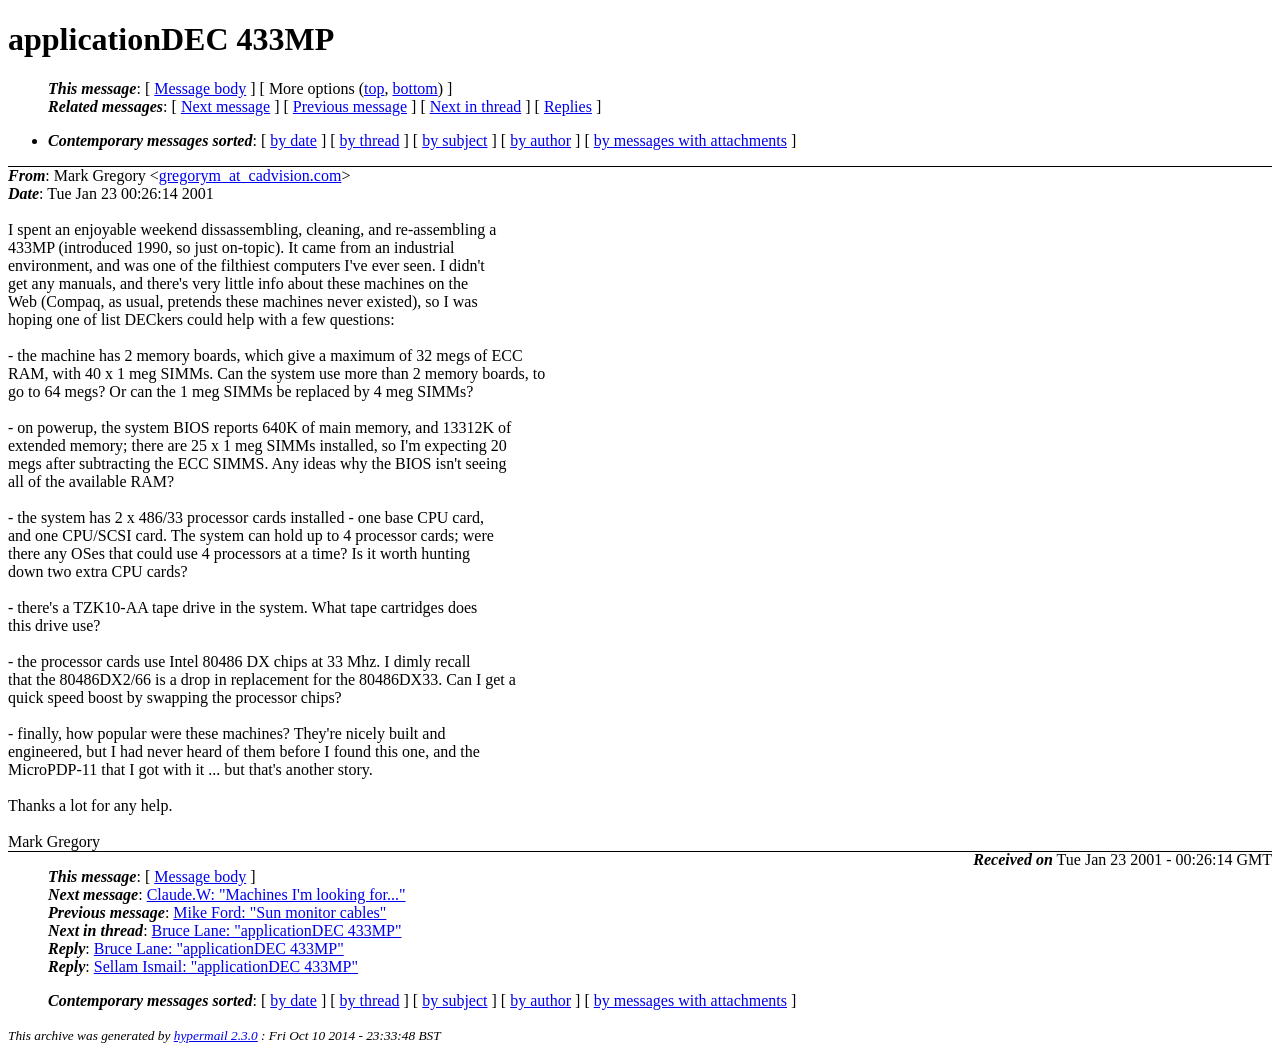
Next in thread (476, 106)
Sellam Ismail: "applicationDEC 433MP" (226, 966)
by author (540, 140)
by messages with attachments (690, 140)
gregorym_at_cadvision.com (250, 175)
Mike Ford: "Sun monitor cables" (279, 912)
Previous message (350, 106)
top (374, 88)
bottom (414, 88)
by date (293, 140)
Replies (568, 106)
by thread (370, 140)
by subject (454, 140)
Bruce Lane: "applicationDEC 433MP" (277, 930)
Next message (225, 106)
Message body (200, 88)
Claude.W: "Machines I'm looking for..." (276, 894)
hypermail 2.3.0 (216, 1035)
